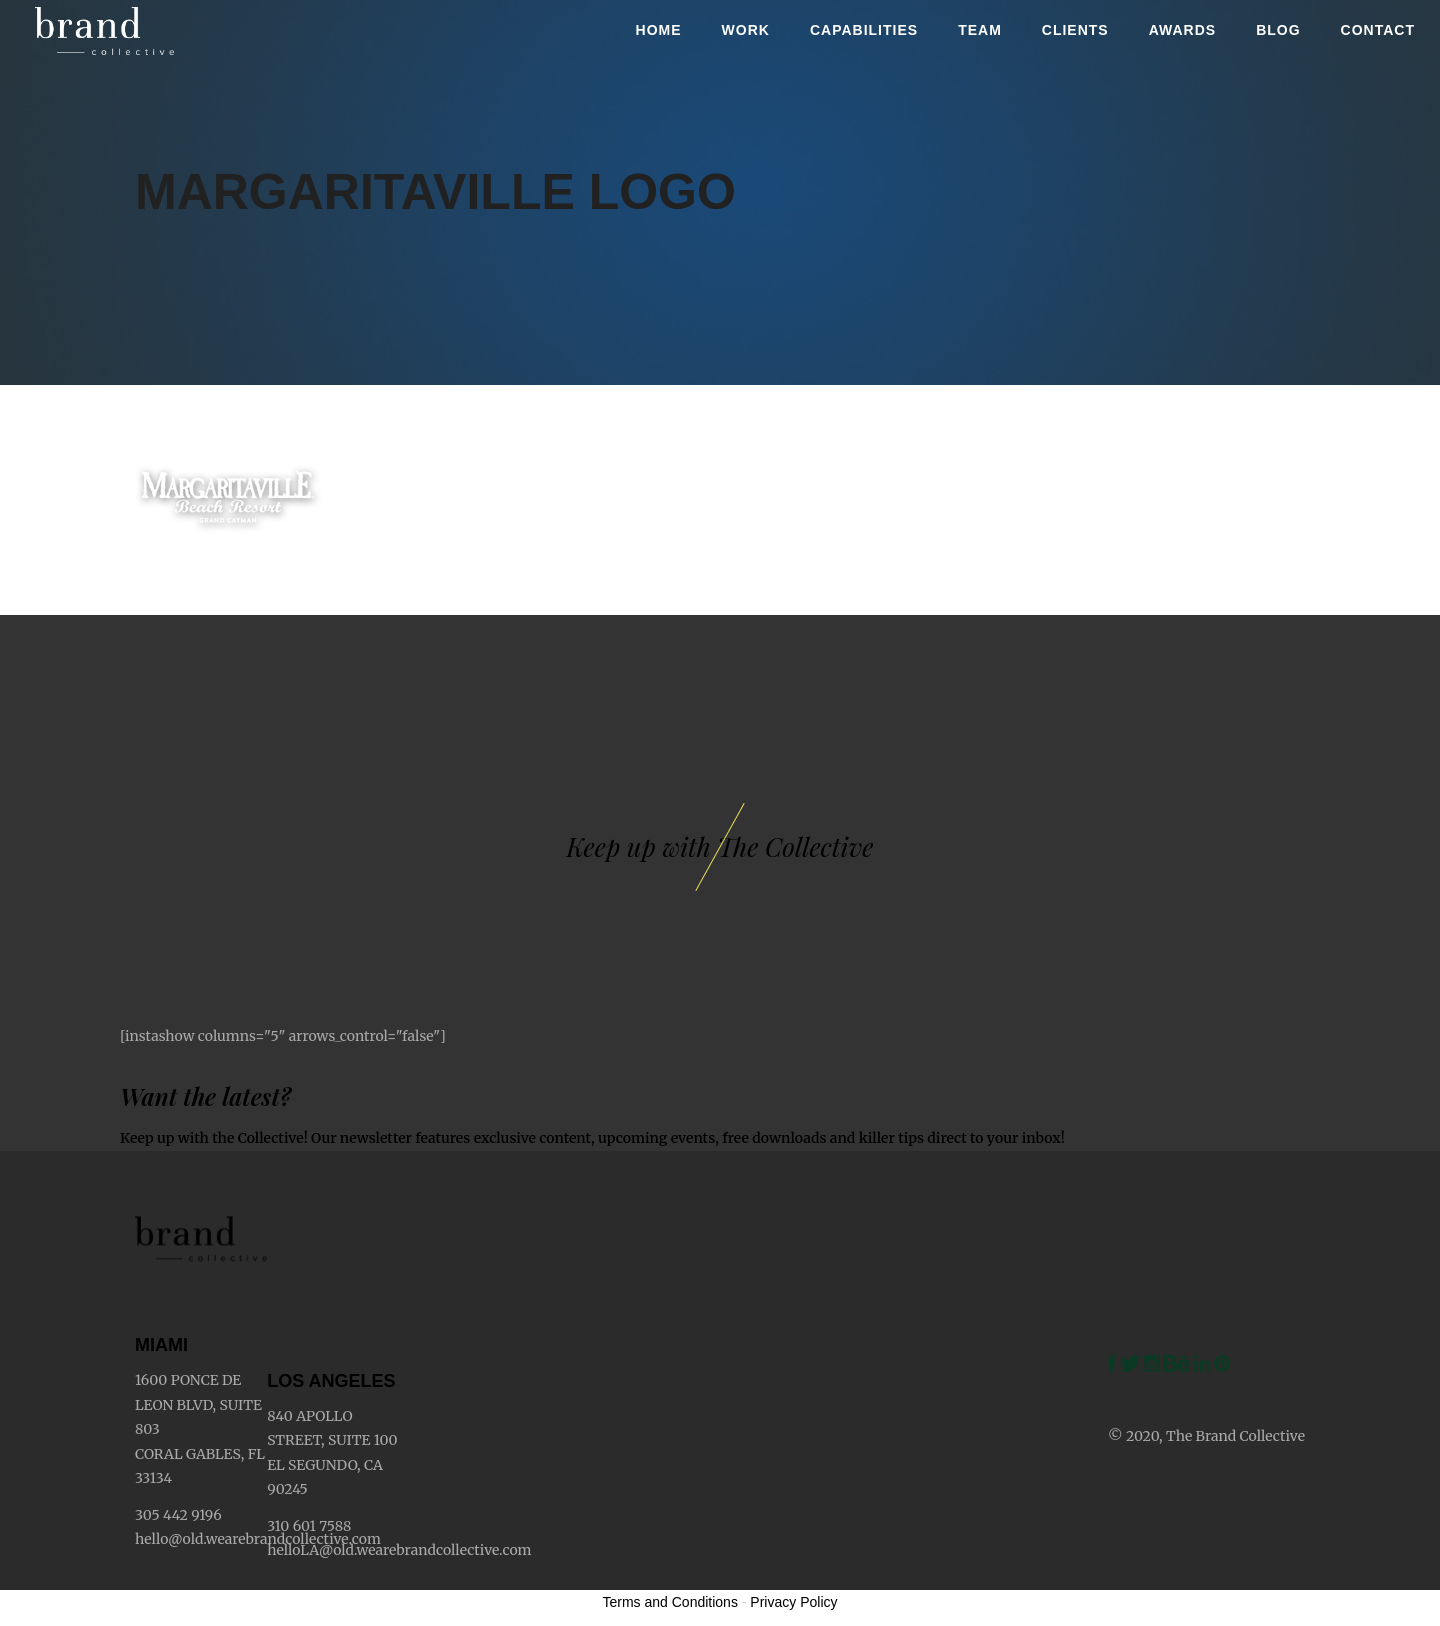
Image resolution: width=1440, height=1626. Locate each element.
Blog (1278, 30)
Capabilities (864, 30)
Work (746, 30)
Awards (1182, 30)
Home (659, 30)
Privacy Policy (793, 1602)
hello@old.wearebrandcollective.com (258, 1539)
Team (980, 30)
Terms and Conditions (670, 1602)
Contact (1378, 30)
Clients (1075, 30)
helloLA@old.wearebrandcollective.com (399, 1550)
